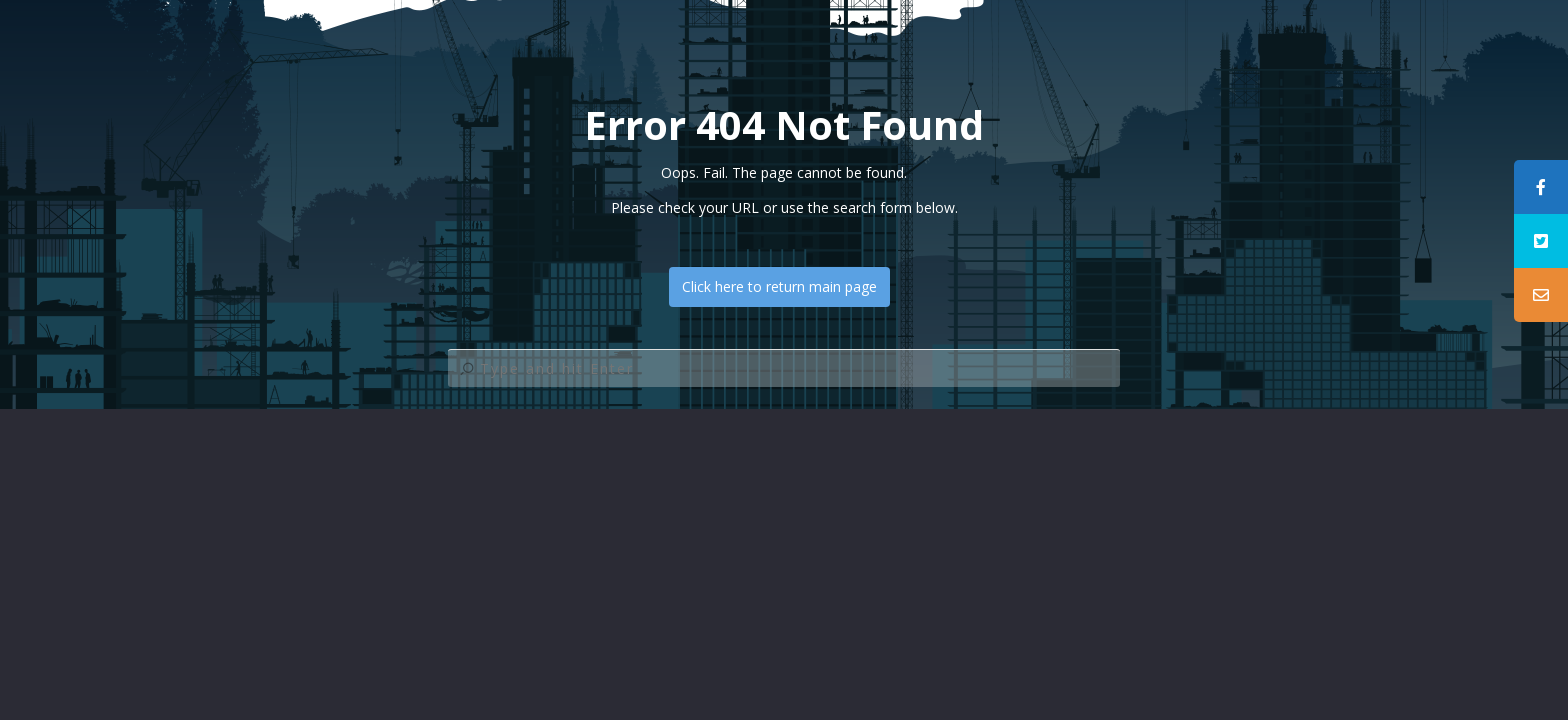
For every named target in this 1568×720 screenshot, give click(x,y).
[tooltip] (1541, 187)
